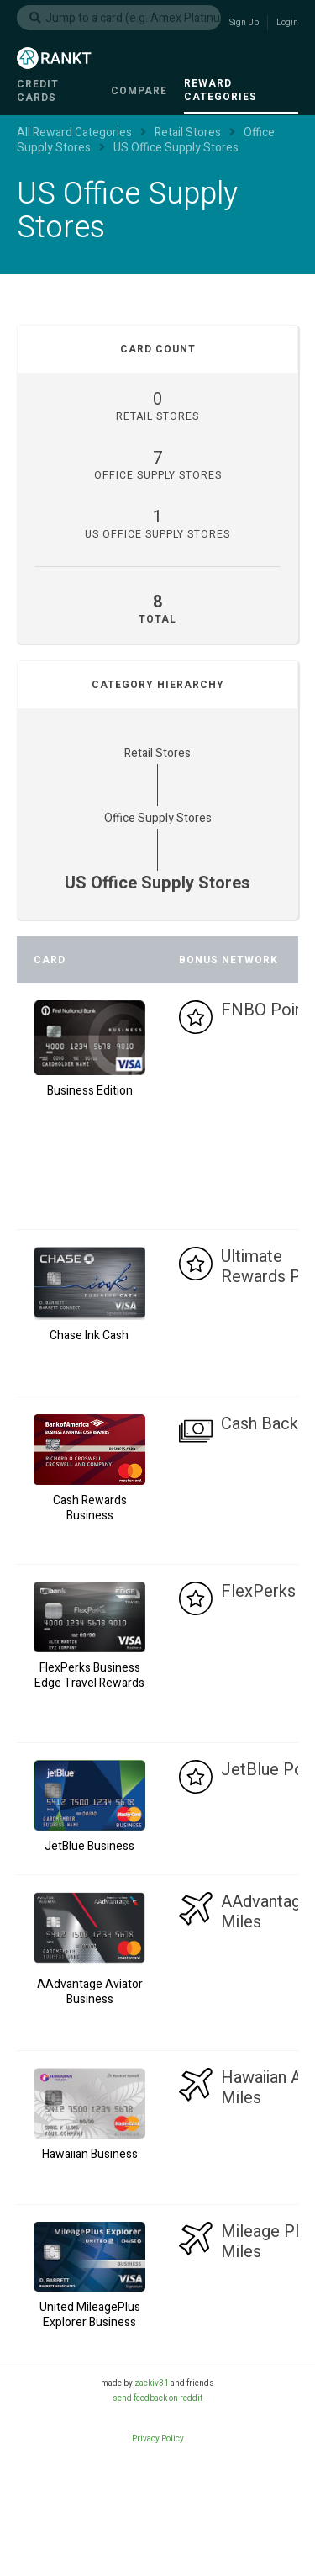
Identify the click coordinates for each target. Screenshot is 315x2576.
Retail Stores (157, 753)
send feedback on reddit (157, 2398)
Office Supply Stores (158, 818)
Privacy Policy (158, 2439)
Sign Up (244, 23)
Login (287, 23)
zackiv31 (151, 2383)
